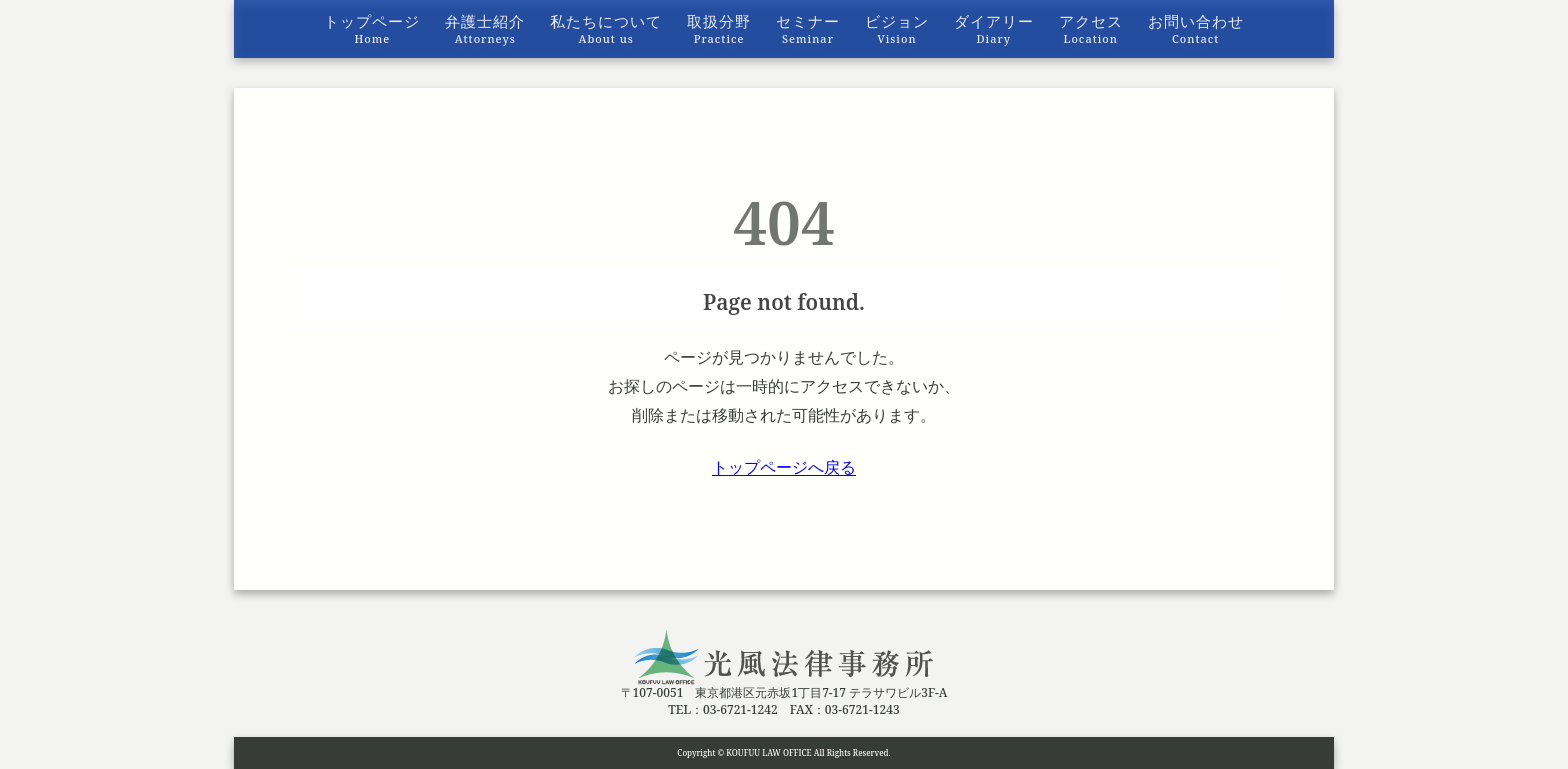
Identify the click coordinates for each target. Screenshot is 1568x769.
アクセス (1091, 28)
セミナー (808, 28)
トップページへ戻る (784, 467)
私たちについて (606, 28)
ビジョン (897, 28)
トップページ (372, 28)
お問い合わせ (1196, 28)
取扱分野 (719, 28)
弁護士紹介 (485, 28)
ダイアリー (994, 28)
